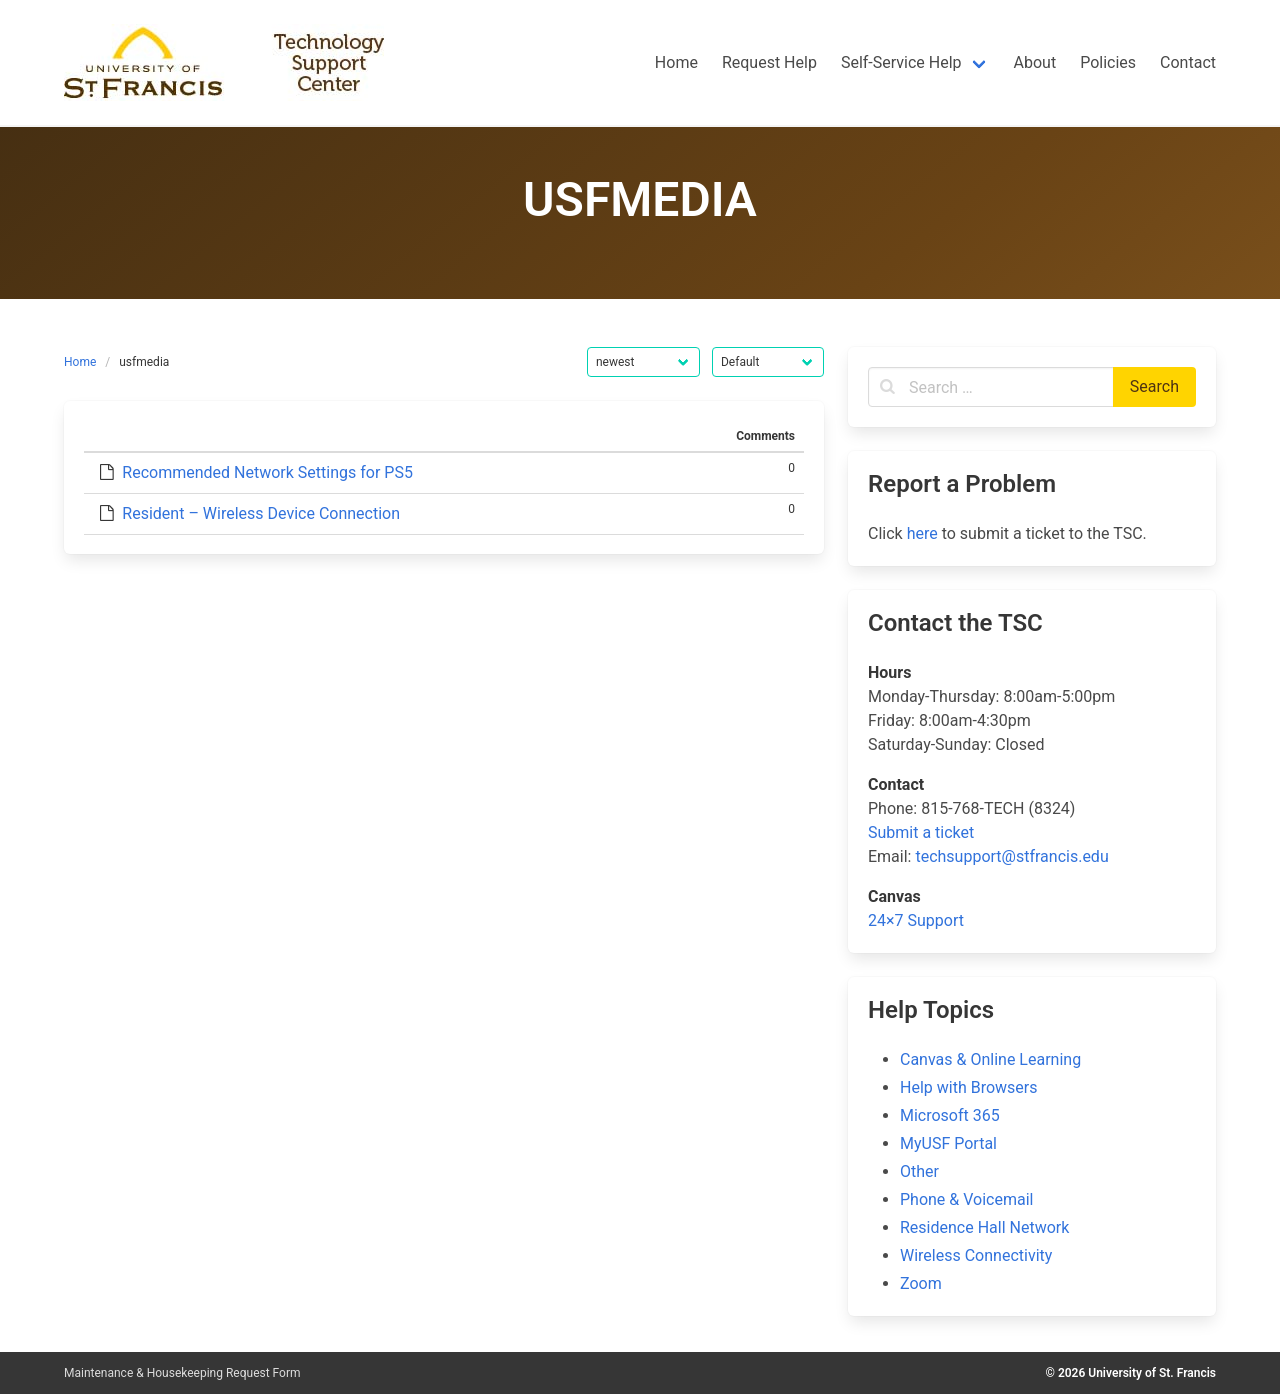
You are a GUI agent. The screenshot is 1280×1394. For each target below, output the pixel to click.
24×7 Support (916, 920)
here (922, 533)
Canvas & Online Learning (990, 1059)
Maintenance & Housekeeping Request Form (182, 1373)
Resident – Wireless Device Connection (261, 513)
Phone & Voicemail (966, 1199)
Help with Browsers (968, 1087)
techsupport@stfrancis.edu (1011, 856)
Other (919, 1171)
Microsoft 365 (950, 1115)
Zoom (921, 1283)
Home (80, 362)
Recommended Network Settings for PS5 (267, 472)
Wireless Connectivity (976, 1255)
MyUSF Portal (948, 1143)
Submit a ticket (921, 832)
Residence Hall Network (984, 1227)
